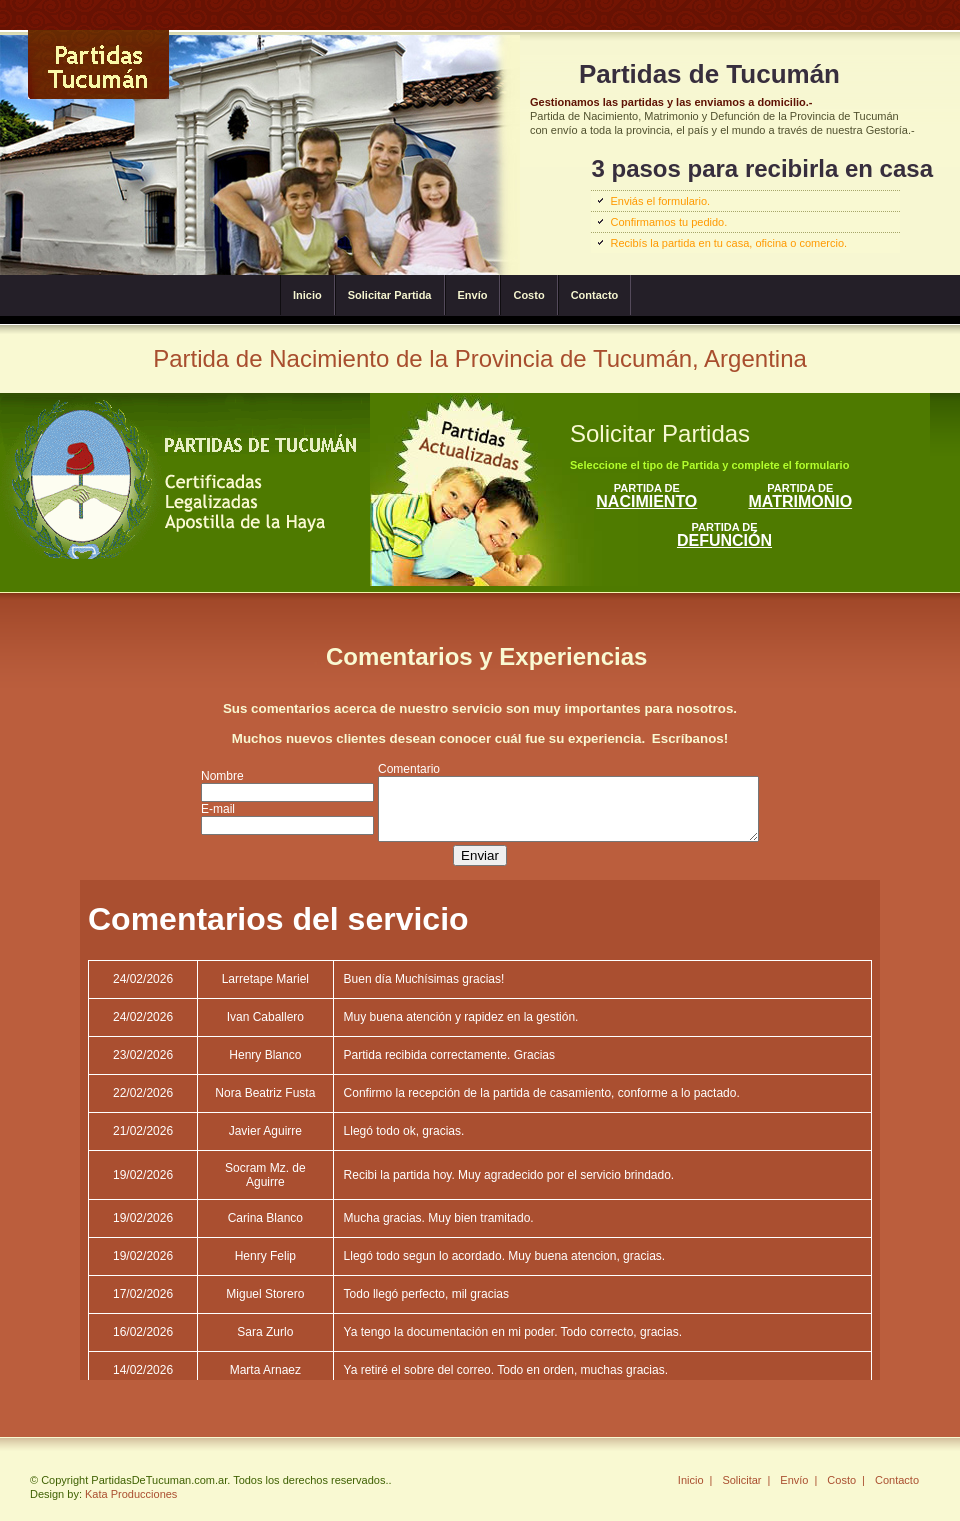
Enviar (480, 861)
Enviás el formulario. (660, 201)
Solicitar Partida (390, 295)
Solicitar (741, 1480)
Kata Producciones (131, 1494)
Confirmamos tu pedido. (668, 222)
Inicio (307, 295)
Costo (528, 295)
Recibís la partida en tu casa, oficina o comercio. (728, 243)
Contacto (595, 295)
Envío (473, 295)
